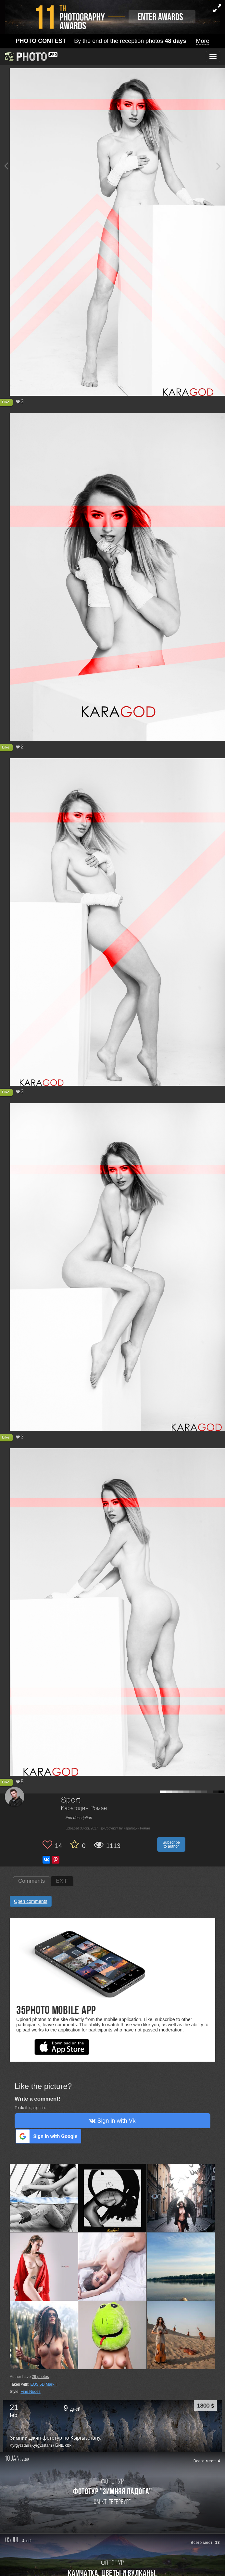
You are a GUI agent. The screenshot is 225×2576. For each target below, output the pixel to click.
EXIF (62, 1881)
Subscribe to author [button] (171, 1844)
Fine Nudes (30, 2391)
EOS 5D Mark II (43, 2384)
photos (40, 2376)
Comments (31, 1881)
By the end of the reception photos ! (112, 41)
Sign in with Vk (112, 2120)
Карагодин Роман (84, 1808)
